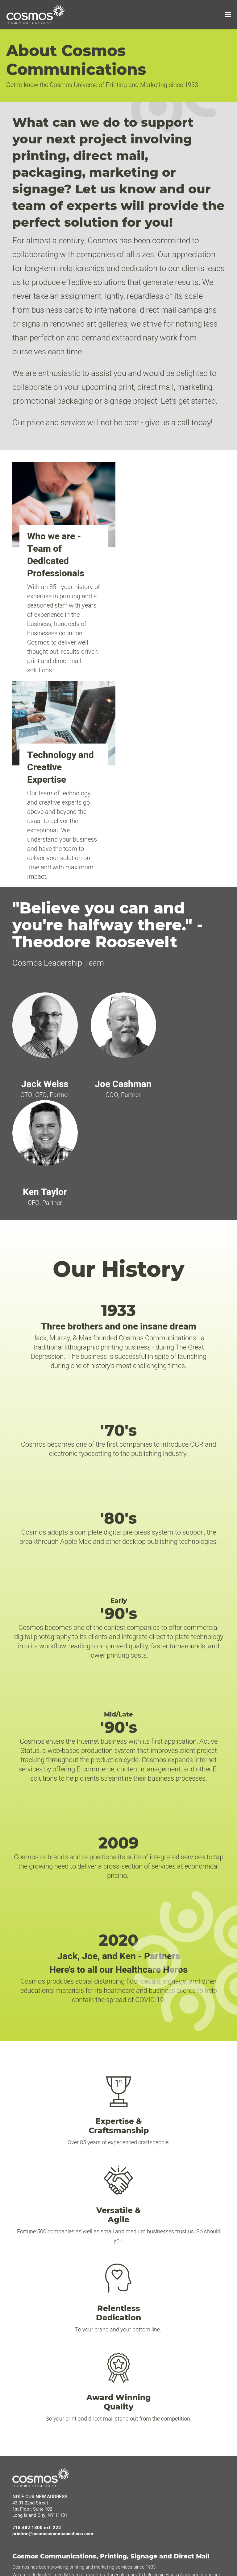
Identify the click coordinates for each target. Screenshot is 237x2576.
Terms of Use (29, 2379)
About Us (24, 2351)
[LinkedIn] (18, 2523)
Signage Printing (147, 2410)
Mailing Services (147, 2470)
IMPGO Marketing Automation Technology (57, 2370)
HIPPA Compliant (148, 2480)
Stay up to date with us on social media (55, 2511)
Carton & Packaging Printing (159, 2420)
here (200, 2552)
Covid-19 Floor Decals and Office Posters (172, 2429)
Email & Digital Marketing (156, 2489)
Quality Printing (146, 2461)
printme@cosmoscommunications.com (52, 2216)
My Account (143, 2351)
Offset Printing (145, 2392)
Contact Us (142, 2370)
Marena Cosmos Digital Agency (46, 2361)
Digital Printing (145, 2401)
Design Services (147, 2361)
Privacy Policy (29, 2388)
